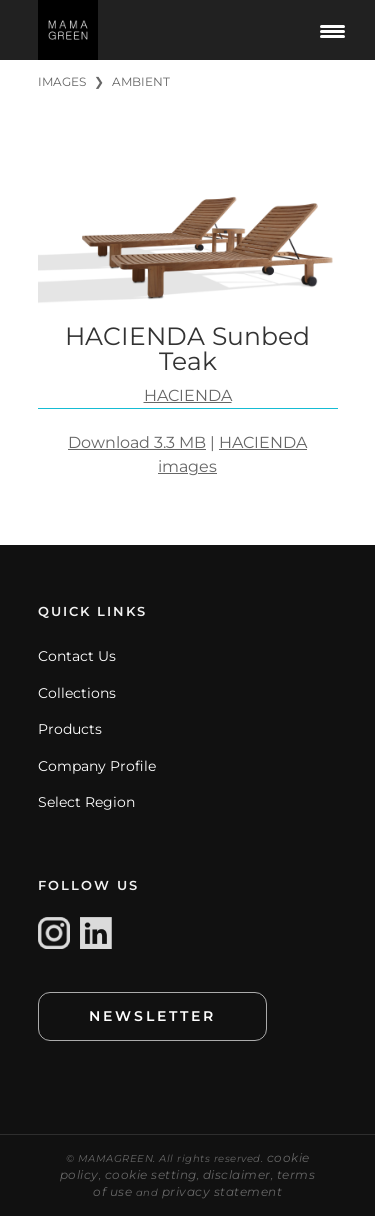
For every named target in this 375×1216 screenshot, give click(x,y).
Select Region (86, 802)
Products (70, 729)
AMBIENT (141, 81)
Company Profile (97, 766)
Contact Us (77, 656)
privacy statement (222, 1191)
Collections (77, 693)
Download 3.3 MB (137, 442)
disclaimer (237, 1174)
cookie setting (151, 1174)
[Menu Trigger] (333, 30)
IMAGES (62, 81)
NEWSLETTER (152, 1016)
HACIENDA (188, 395)
